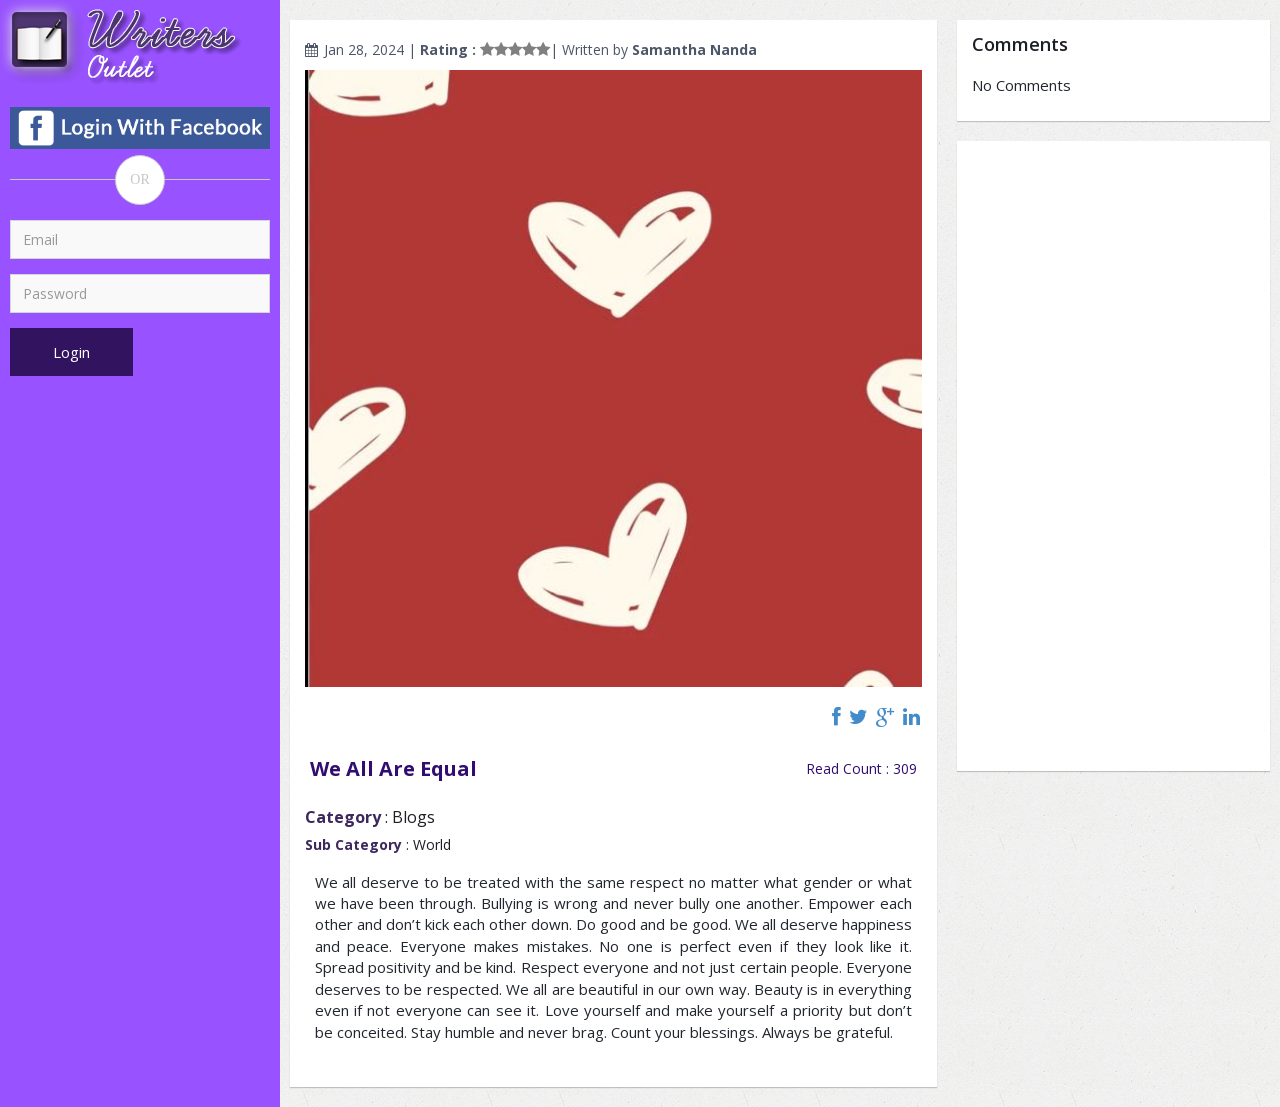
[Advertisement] (1113, 456)
